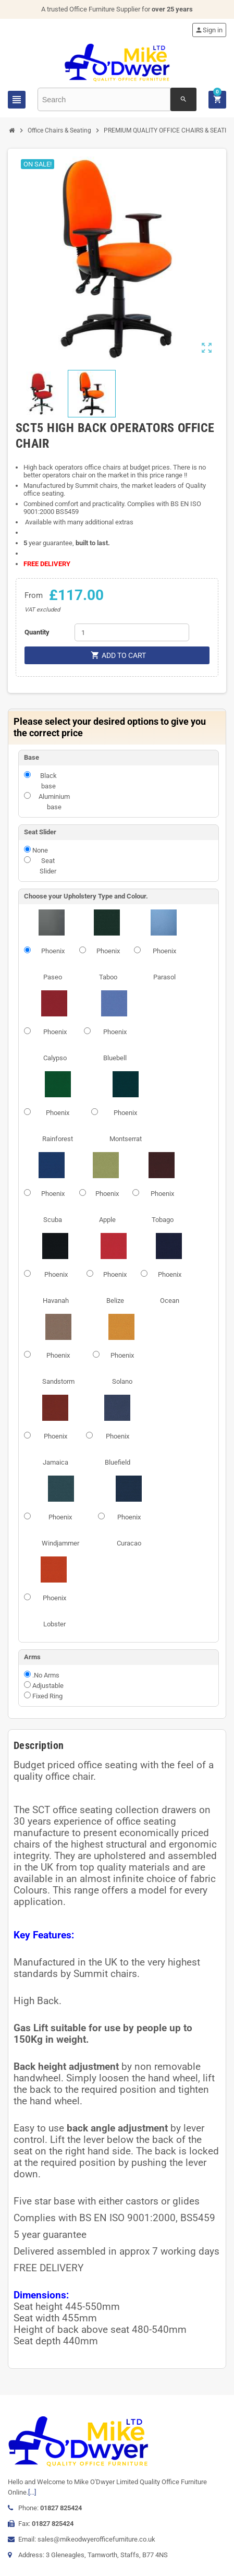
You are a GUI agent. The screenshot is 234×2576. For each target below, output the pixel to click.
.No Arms (45, 1675)
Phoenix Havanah (56, 1287)
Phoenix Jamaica (55, 1449)
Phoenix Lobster (54, 1611)
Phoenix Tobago (162, 1207)
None (40, 850)
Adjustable (48, 1686)
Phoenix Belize (115, 1287)
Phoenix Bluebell (115, 1045)
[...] (32, 2492)
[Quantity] (132, 632)
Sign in (209, 30)
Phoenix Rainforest (57, 1126)
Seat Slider (48, 866)
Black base (48, 781)
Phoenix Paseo (53, 964)
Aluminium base (54, 802)
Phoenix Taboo (108, 964)
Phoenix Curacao (129, 1530)
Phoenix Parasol (164, 964)
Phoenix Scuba (53, 1207)
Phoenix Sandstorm (58, 1368)
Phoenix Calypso (55, 1045)
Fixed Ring (47, 1696)
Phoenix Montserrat (125, 1126)
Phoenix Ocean (169, 1287)
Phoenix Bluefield (117, 1449)
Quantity (37, 632)
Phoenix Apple (107, 1207)
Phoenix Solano (122, 1368)
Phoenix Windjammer (60, 1530)
